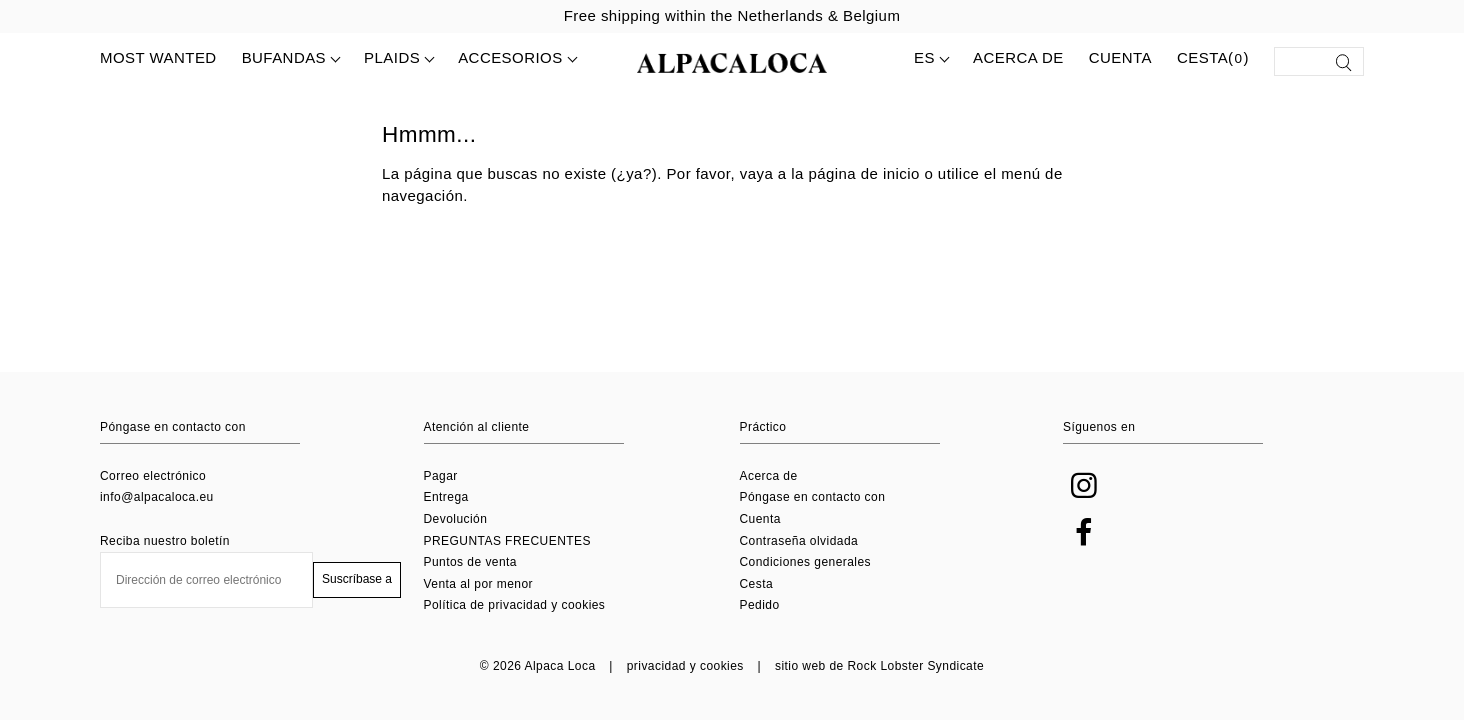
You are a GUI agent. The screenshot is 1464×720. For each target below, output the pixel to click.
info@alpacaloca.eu (157, 497)
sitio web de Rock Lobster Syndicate (879, 666)
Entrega (446, 497)
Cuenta (1120, 57)
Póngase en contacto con (813, 497)
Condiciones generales (806, 562)
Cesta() (1213, 59)
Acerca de (1018, 57)
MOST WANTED (158, 57)
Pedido (760, 605)
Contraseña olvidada (799, 541)
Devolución (456, 519)
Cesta (757, 584)
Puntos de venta (470, 562)
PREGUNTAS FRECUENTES (507, 541)
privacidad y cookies (685, 666)
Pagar (441, 476)
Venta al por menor (479, 584)
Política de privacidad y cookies (515, 605)
